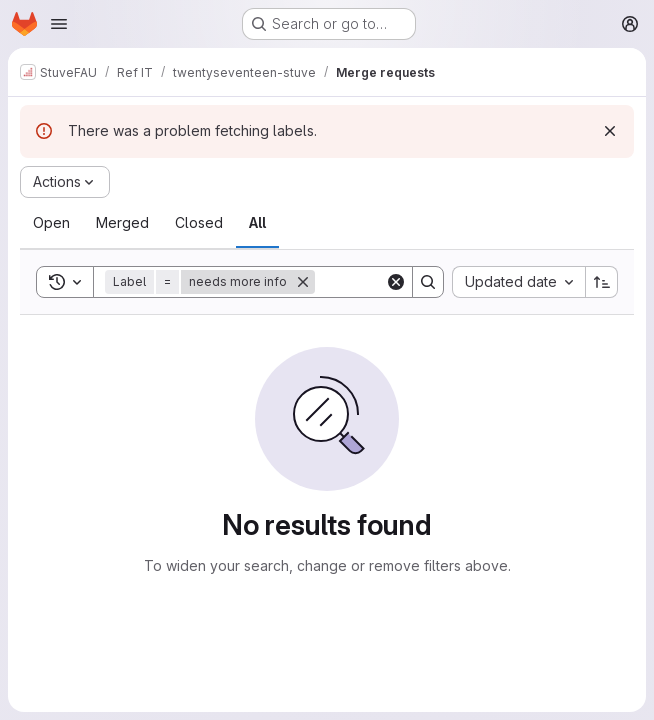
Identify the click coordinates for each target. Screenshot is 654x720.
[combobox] (518, 282)
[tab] (51, 223)
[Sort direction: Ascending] (602, 282)
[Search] (428, 282)
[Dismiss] (610, 131)
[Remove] (303, 282)
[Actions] (65, 182)
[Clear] (396, 282)
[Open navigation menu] (59, 24)
